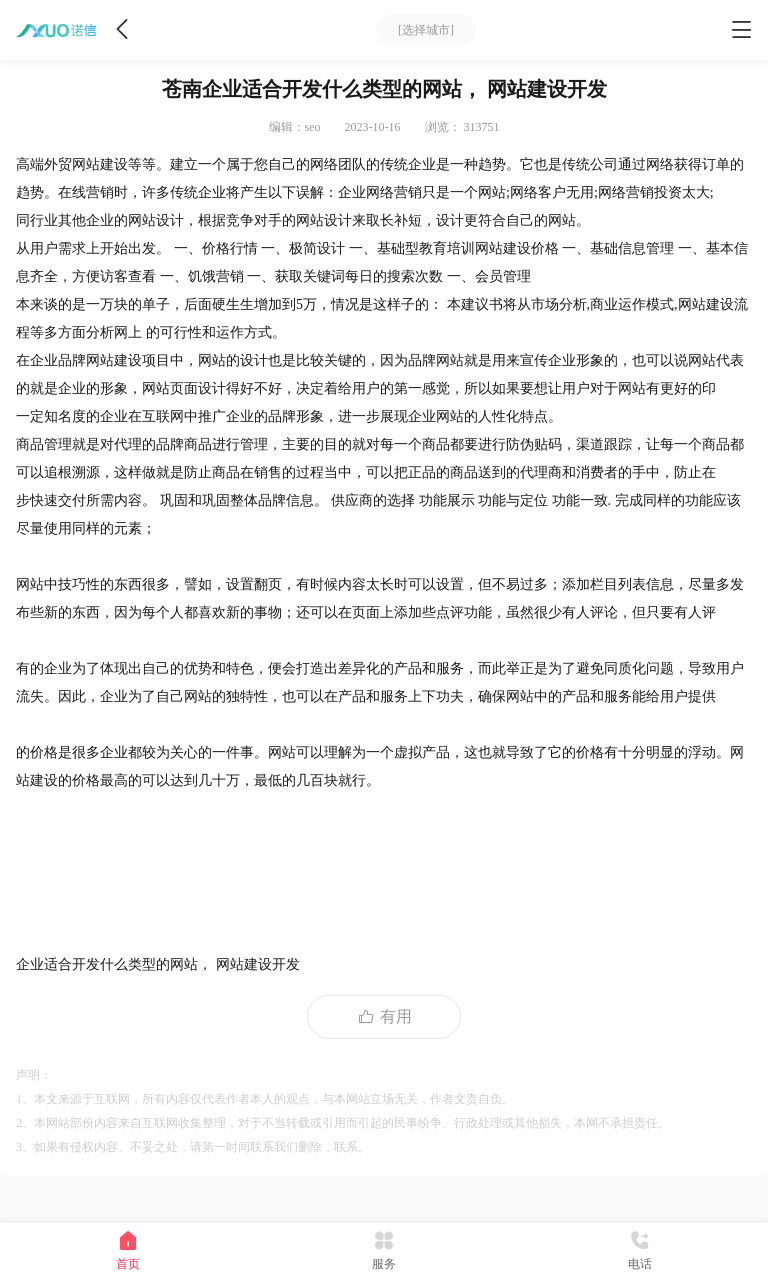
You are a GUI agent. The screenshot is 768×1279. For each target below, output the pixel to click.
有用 (384, 1017)
